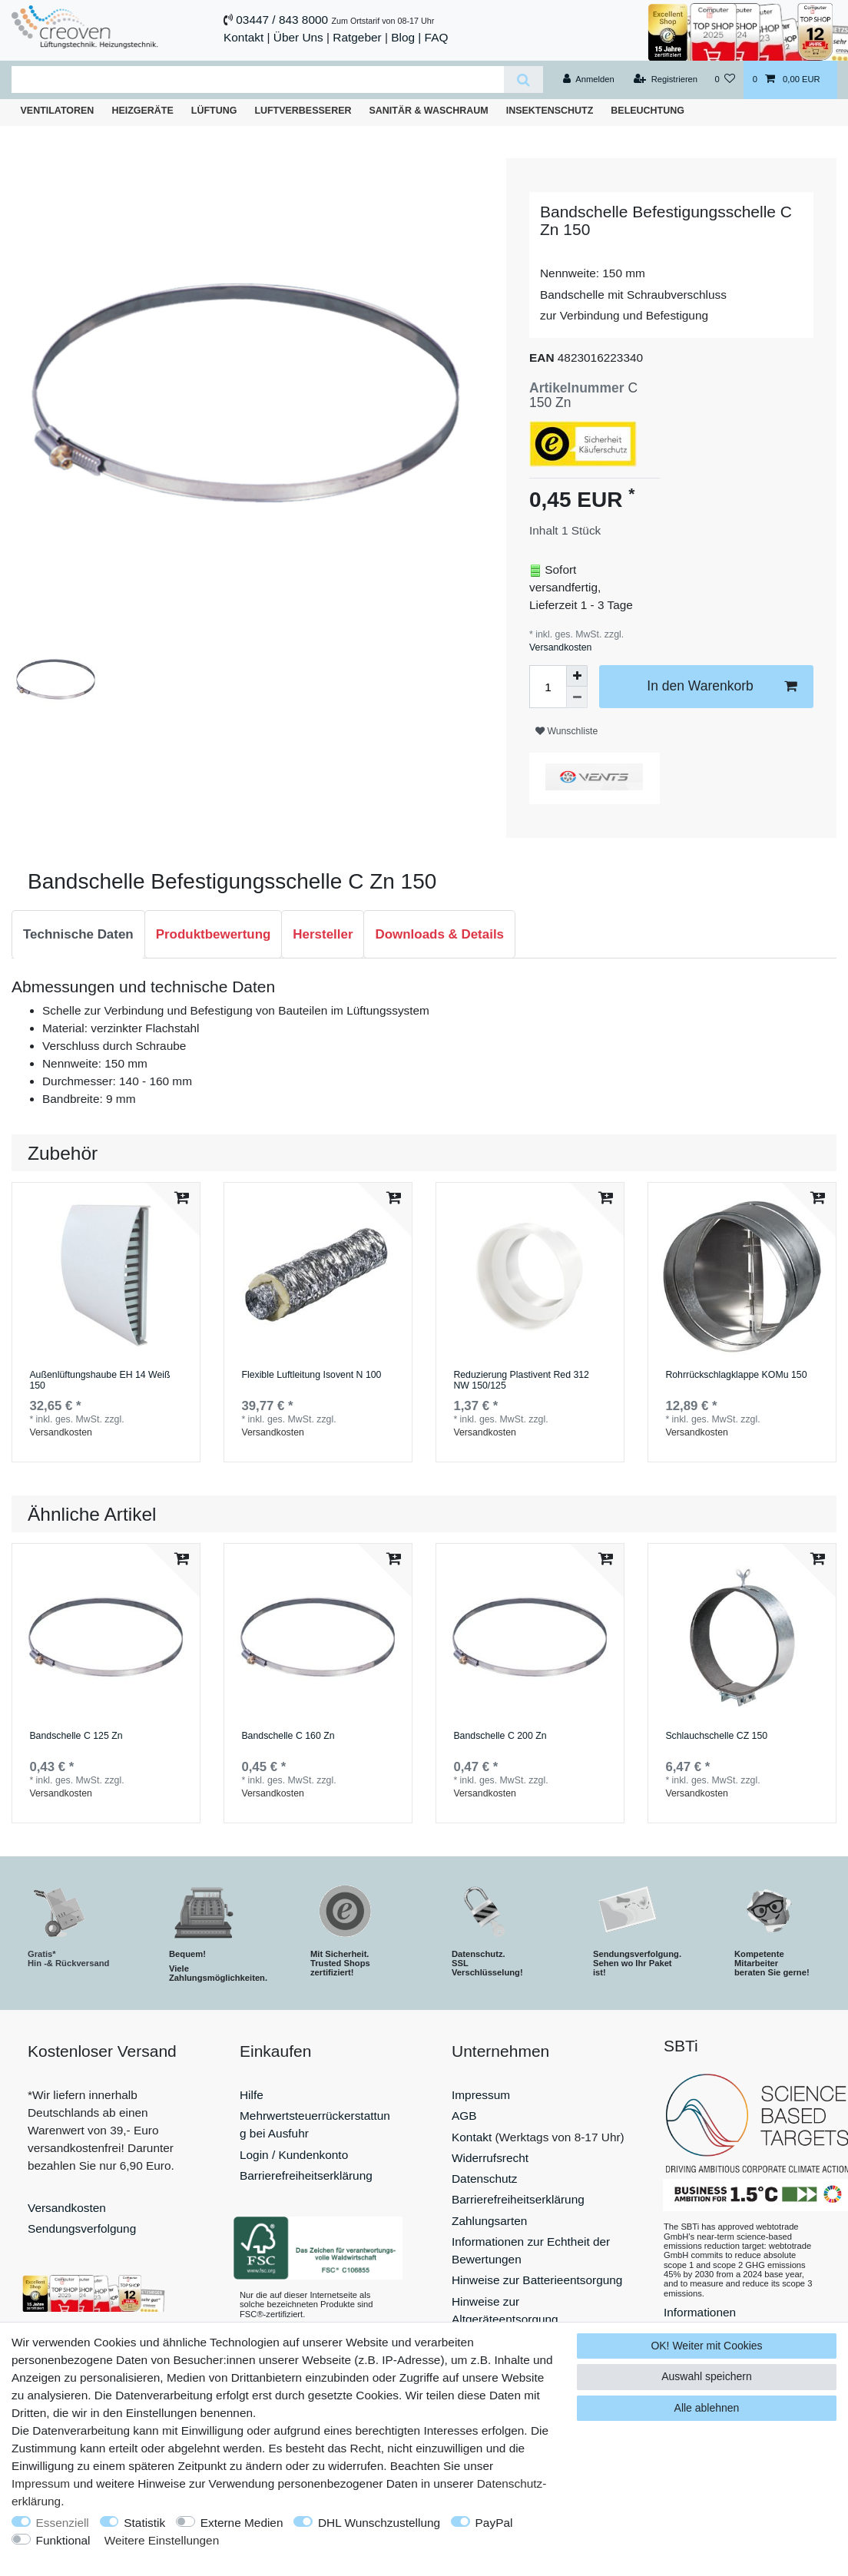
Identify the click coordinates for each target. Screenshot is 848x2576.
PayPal (494, 2522)
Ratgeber (357, 37)
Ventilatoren (57, 110)
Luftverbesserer (302, 110)
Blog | (406, 37)
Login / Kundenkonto (294, 2154)
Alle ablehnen (707, 2408)
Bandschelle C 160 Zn (287, 1736)
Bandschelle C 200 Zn (499, 1736)
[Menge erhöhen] (577, 676)
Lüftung (214, 110)
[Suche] (523, 79)
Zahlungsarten (489, 2220)
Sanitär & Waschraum (429, 110)
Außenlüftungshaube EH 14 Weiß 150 (99, 1380)
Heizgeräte (142, 110)
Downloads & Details (439, 934)
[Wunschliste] (725, 80)
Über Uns (298, 37)
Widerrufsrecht (490, 2157)
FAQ (437, 37)
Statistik (144, 2522)
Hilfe (251, 2094)
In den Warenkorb (722, 686)
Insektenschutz (550, 110)
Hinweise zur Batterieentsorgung (537, 2279)
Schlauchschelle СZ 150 (716, 1736)
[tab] (78, 934)
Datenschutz (485, 2178)
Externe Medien (241, 2522)
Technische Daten (78, 934)
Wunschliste (566, 731)
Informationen (700, 2312)
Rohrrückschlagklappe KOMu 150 (736, 1375)
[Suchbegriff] (258, 79)
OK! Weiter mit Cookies (706, 2345)
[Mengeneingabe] (547, 686)
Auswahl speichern (706, 2376)
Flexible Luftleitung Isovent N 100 (311, 1375)
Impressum (481, 2094)
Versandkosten (560, 647)
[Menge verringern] (577, 697)
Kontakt (243, 37)
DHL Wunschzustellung (379, 2522)
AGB (464, 2115)
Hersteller (323, 934)
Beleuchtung (647, 110)
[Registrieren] (665, 80)
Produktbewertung (213, 934)
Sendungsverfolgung (82, 2228)
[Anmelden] (589, 80)
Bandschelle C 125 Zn (75, 1736)
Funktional (63, 2540)
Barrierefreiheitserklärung (306, 2175)
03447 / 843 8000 (282, 19)
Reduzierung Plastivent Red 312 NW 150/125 (521, 1380)
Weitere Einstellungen (161, 2540)
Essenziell (62, 2522)
